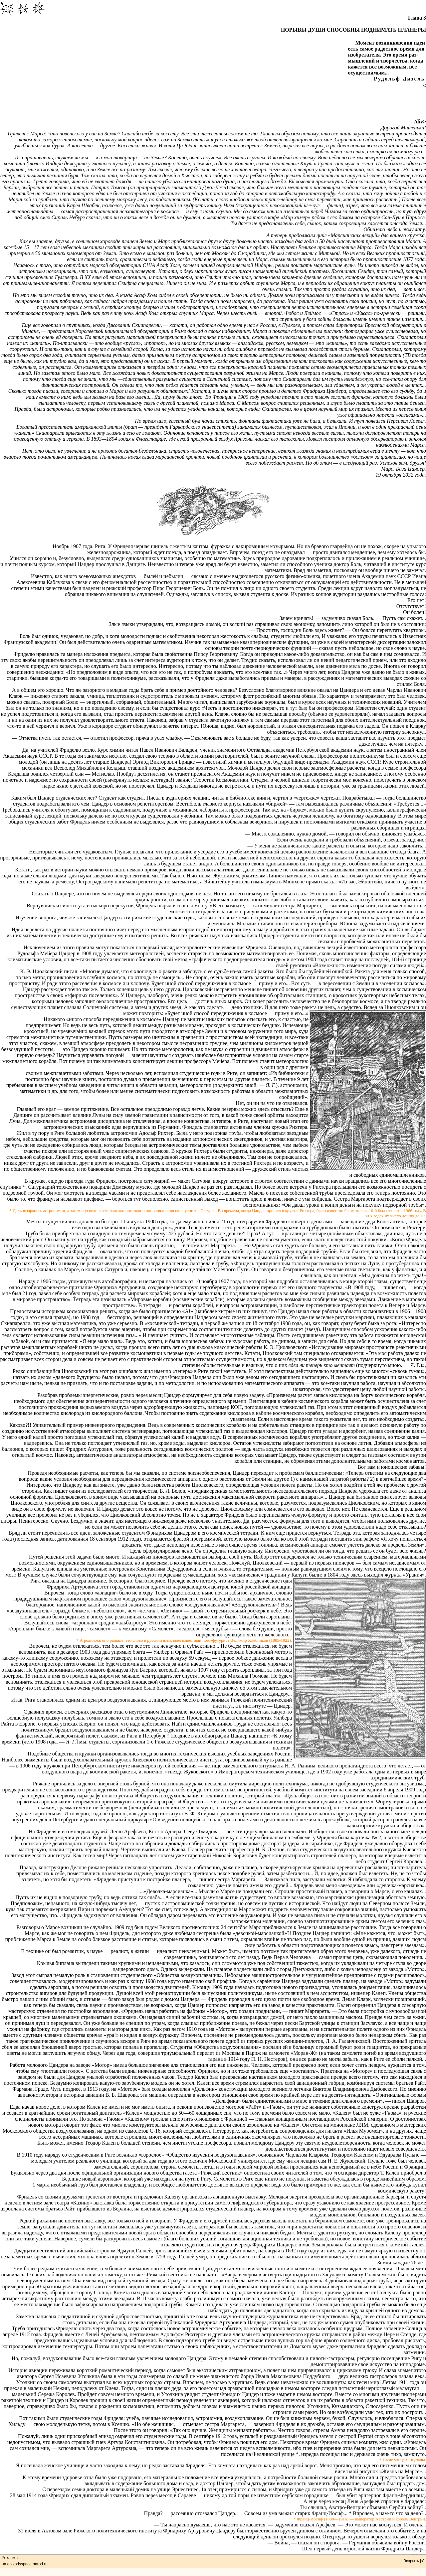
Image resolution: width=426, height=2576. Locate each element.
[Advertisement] (213, 104)
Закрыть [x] (414, 2561)
